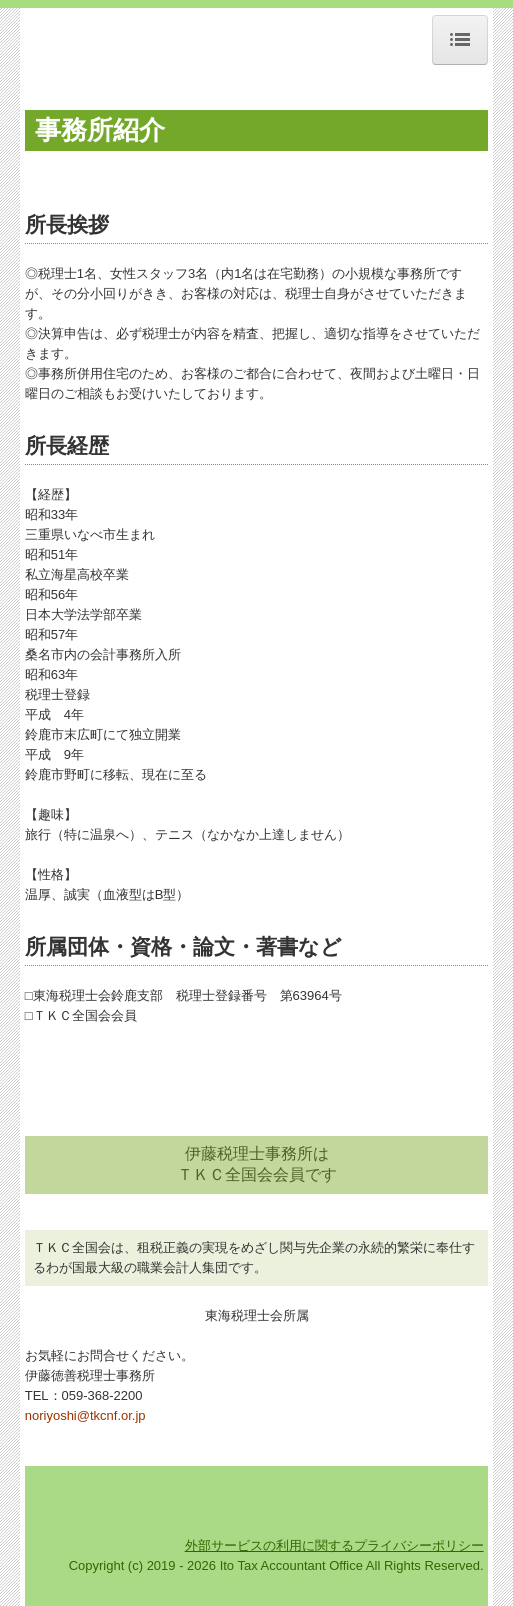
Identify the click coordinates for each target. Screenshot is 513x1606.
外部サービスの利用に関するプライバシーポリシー (334, 1545)
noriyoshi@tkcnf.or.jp (85, 1415)
